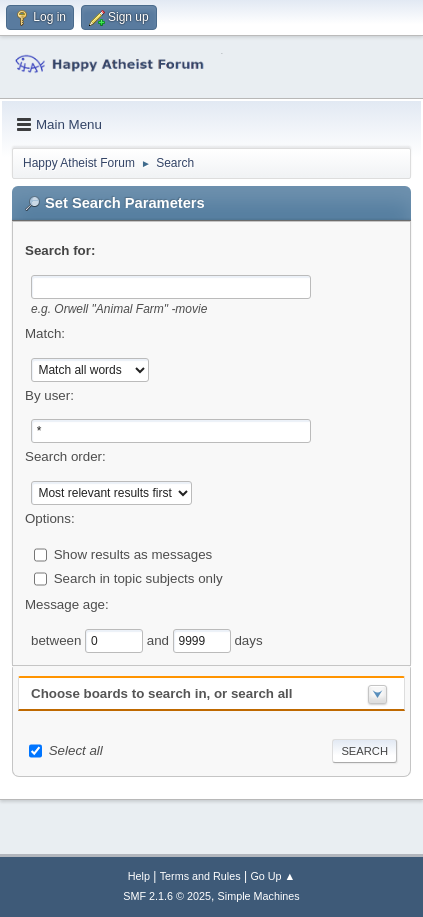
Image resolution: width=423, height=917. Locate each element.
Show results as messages (133, 554)
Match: (45, 333)
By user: (49, 395)
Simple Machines (259, 896)
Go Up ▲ (272, 876)
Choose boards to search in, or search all (161, 693)
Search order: (65, 456)
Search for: (60, 250)
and (160, 640)
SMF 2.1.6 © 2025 (167, 896)
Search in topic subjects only (138, 578)
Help (139, 876)
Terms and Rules (200, 876)
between (58, 640)
